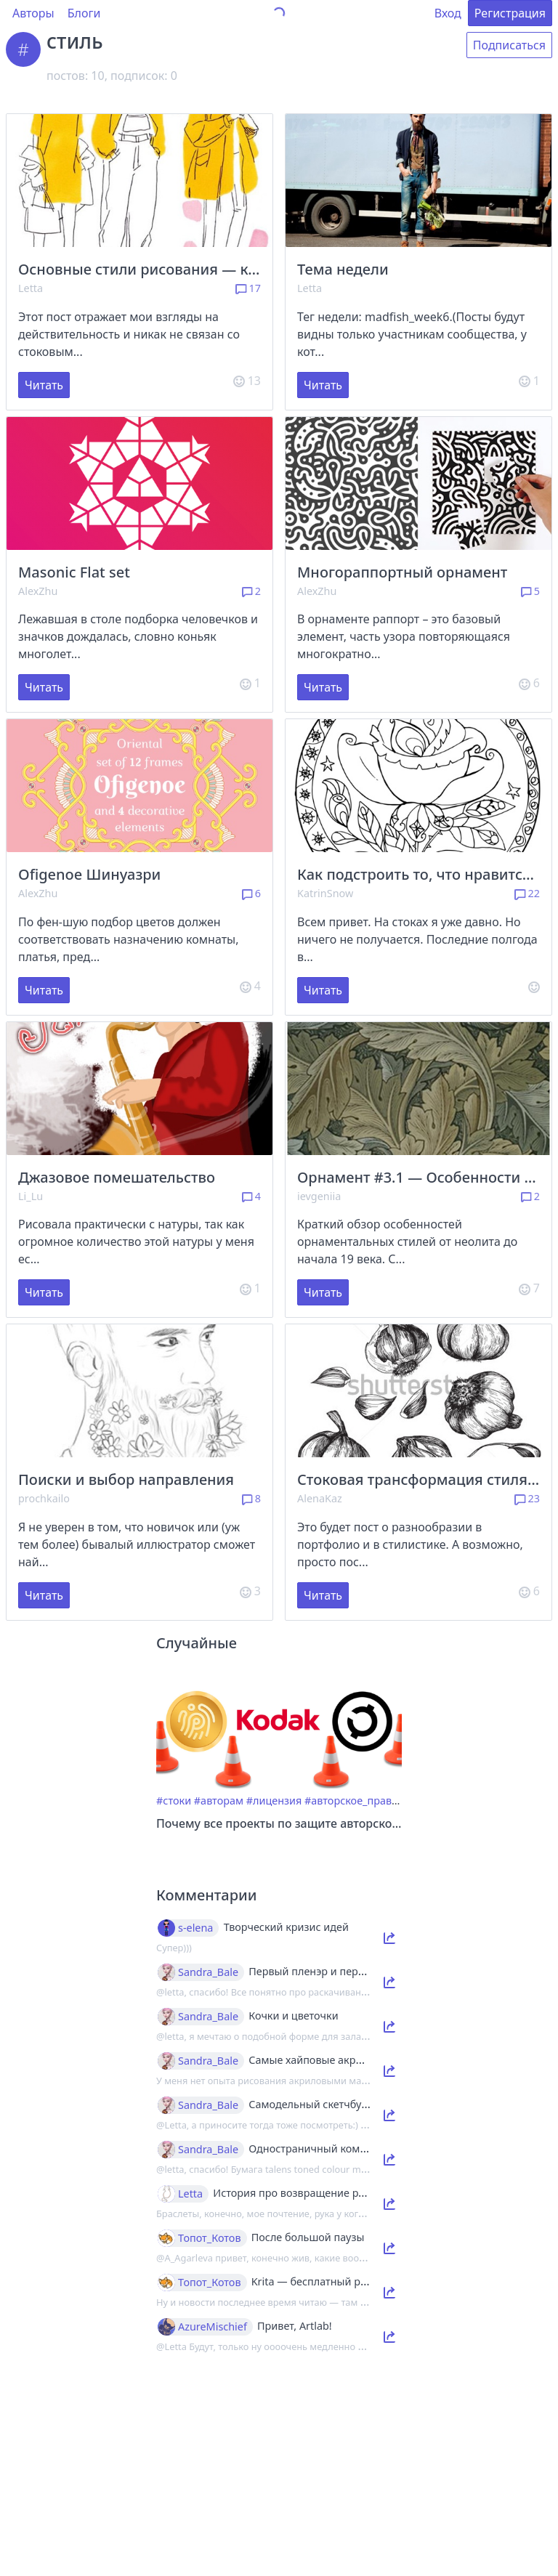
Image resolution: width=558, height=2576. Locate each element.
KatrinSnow (325, 893)
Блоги (84, 13)
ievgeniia (319, 1196)
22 (527, 893)
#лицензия (274, 1800)
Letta (30, 288)
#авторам (218, 1800)
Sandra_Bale (208, 1972)
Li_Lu (30, 1196)
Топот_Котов (209, 2238)
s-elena (195, 1928)
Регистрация (510, 13)
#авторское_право (351, 1800)
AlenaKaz (319, 1498)
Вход (447, 13)
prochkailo (44, 1498)
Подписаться (509, 45)
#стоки (173, 1800)
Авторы (33, 13)
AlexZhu (37, 591)
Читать (44, 385)
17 (248, 288)
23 (527, 1498)
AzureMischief (212, 2327)
